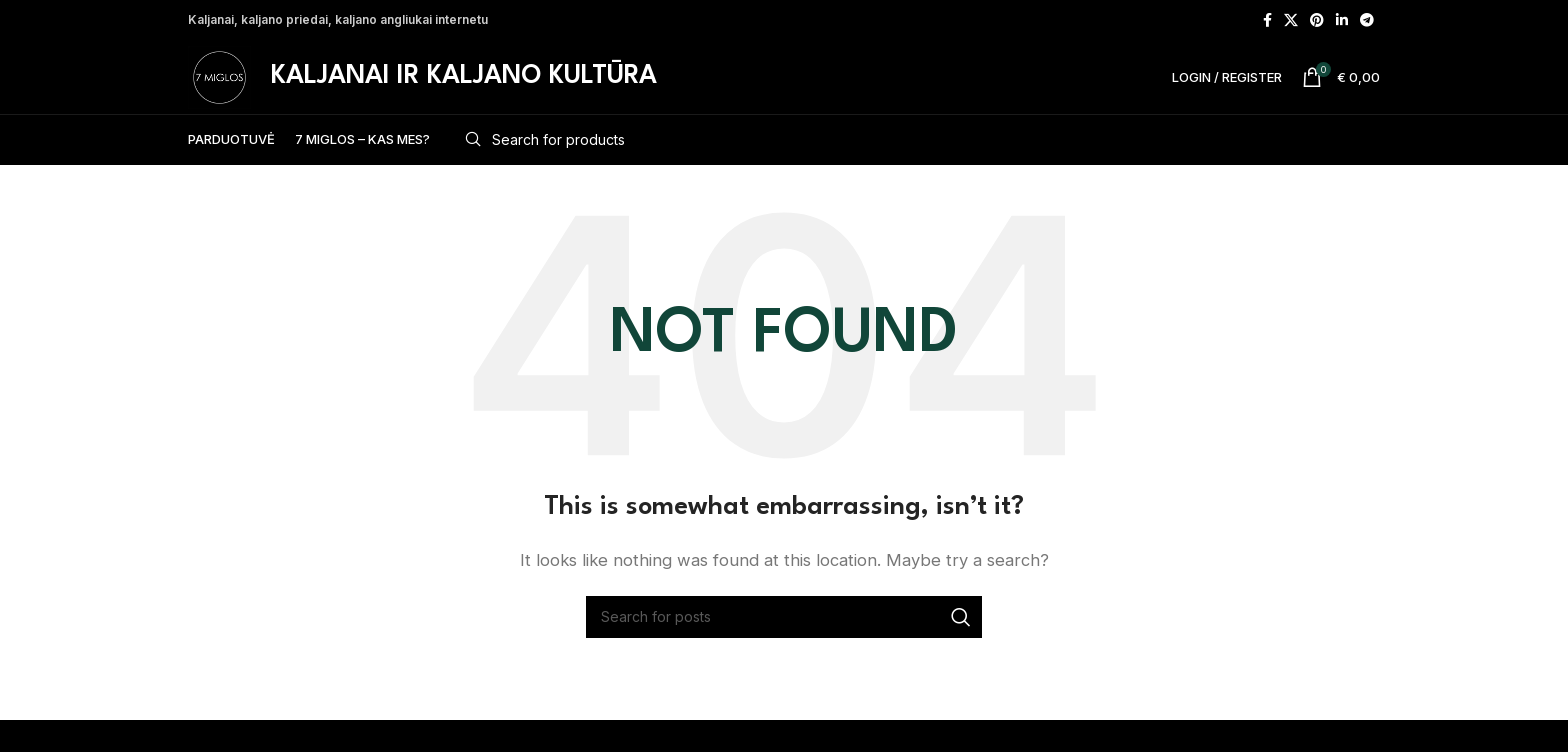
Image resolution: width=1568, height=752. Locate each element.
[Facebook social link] (1267, 21)
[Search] (915, 172)
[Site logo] (235, 92)
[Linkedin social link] (1342, 21)
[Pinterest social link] (1317, 21)
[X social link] (1291, 21)
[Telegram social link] (1367, 21)
